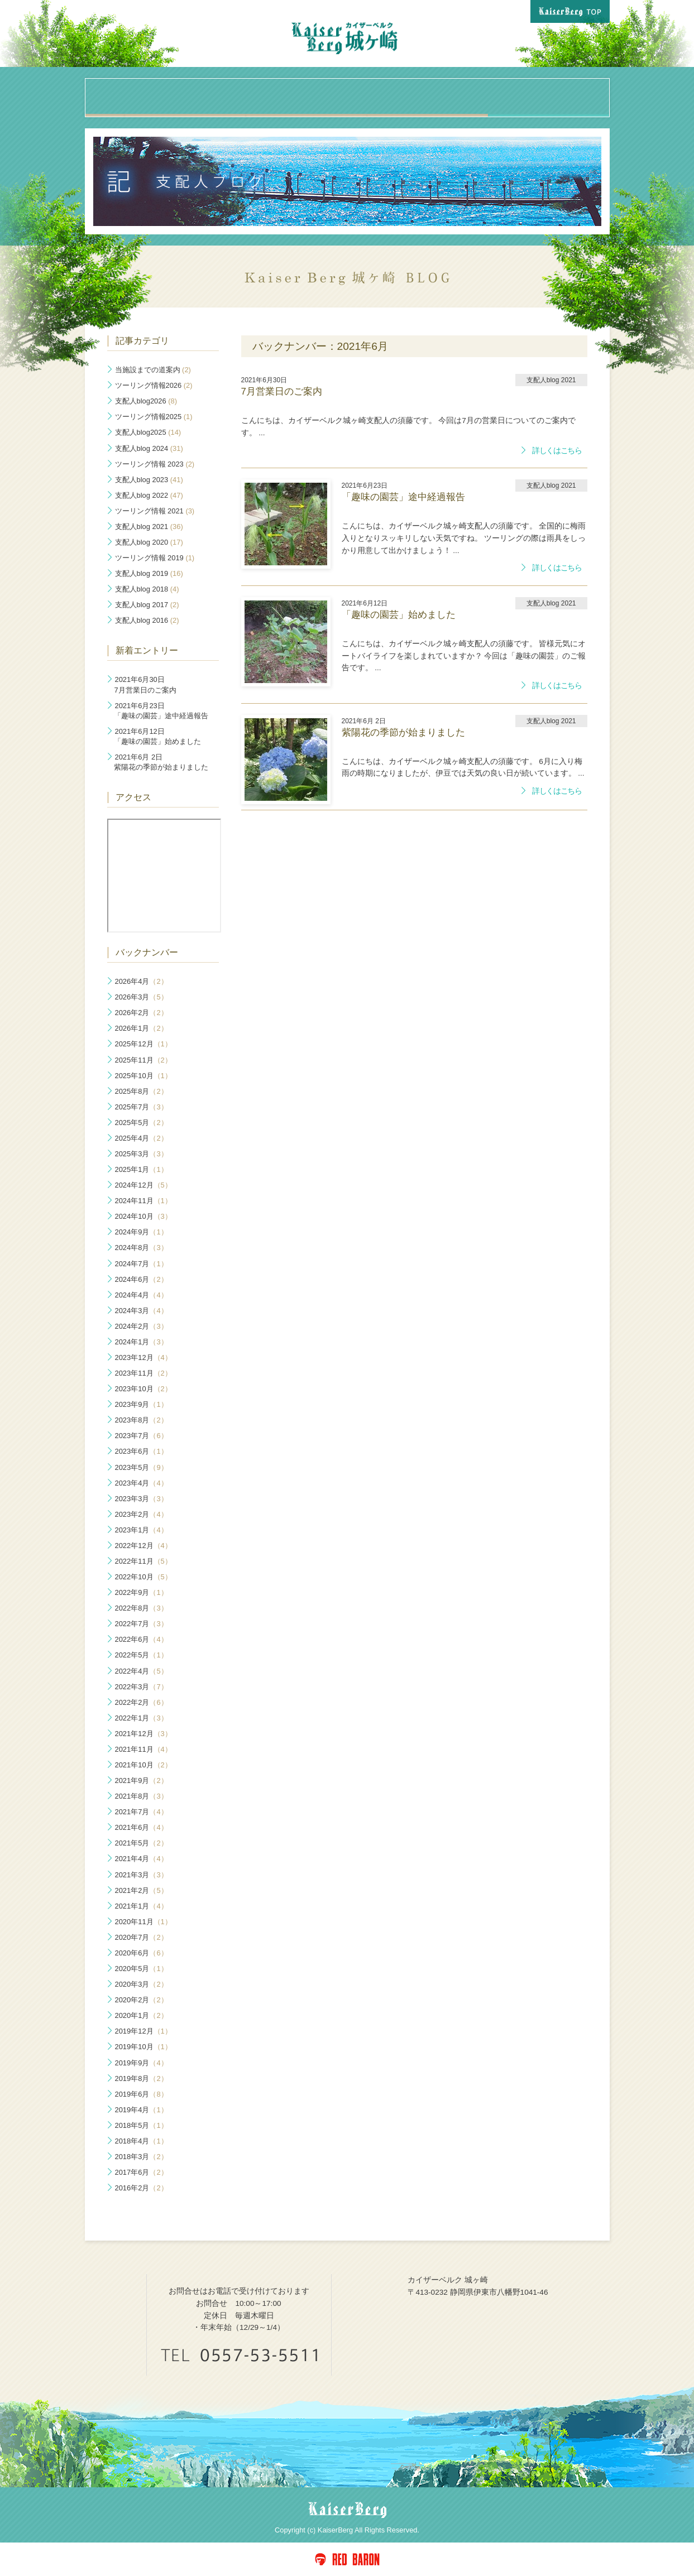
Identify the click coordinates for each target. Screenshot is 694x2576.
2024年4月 (141, 1295)
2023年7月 (141, 1435)
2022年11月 (143, 1561)
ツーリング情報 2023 (155, 464)
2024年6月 (141, 1279)
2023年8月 (141, 1420)
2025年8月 (141, 1091)
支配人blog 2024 (149, 448)
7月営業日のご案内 (145, 684)
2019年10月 (143, 2046)
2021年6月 (141, 1827)
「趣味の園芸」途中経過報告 (161, 710)
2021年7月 (141, 1812)
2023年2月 (141, 1514)
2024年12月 (143, 1185)
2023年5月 (141, 1467)
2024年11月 (143, 1200)
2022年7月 (141, 1623)
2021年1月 (141, 1906)
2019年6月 (141, 2094)
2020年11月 (143, 1921)
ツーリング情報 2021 (155, 511)
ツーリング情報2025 (154, 416)
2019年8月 (141, 2078)
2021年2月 (141, 1890)
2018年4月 (141, 2141)
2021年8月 (141, 1796)
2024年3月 (141, 1310)
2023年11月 (143, 1373)
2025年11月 (143, 1060)
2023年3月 (141, 1498)
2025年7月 (141, 1107)
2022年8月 (141, 1608)
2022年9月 (141, 1592)
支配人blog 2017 (147, 604)
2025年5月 (141, 1122)
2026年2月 (141, 1012)
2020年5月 (141, 1968)
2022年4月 (141, 1671)
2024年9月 (141, 1232)
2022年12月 (143, 1545)
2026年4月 (141, 981)
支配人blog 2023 (149, 479)
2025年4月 (141, 1138)
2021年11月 (143, 1749)
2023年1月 (141, 1530)
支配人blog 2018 (147, 589)
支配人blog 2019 (149, 573)
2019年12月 (143, 2031)
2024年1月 (141, 1342)
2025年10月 (143, 1075)
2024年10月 (143, 1216)
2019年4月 (141, 2110)
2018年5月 (141, 2125)
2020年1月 (141, 2015)
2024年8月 (141, 1247)
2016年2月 (141, 2188)
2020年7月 (141, 1937)
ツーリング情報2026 (154, 385)
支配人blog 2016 (147, 620)
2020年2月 (141, 2000)
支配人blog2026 (146, 401)
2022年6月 (141, 1639)
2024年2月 (141, 1326)
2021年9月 (141, 1780)
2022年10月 (143, 1577)
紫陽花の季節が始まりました (161, 762)
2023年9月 (141, 1404)
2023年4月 (141, 1483)
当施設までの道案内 (153, 370)
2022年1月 (141, 1718)
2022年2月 (141, 1702)
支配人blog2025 (148, 432)
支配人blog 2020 (149, 542)
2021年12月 (143, 1733)
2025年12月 (143, 1044)
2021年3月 (141, 1875)
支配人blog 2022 (149, 495)
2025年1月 (141, 1169)
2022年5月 (141, 1655)
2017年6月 (141, 2172)
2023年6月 (141, 1451)
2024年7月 (141, 1264)
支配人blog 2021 (149, 526)
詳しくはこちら (556, 450)
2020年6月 (141, 1953)
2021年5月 (141, 1843)
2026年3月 (141, 997)
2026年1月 (141, 1028)
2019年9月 (141, 2063)
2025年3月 (141, 1154)
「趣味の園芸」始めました (157, 736)
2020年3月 (141, 1984)
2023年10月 (143, 1389)
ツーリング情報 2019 (155, 558)
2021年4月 (141, 1858)
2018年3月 (141, 2156)
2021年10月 (143, 1765)
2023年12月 (143, 1357)
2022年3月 (141, 1687)
